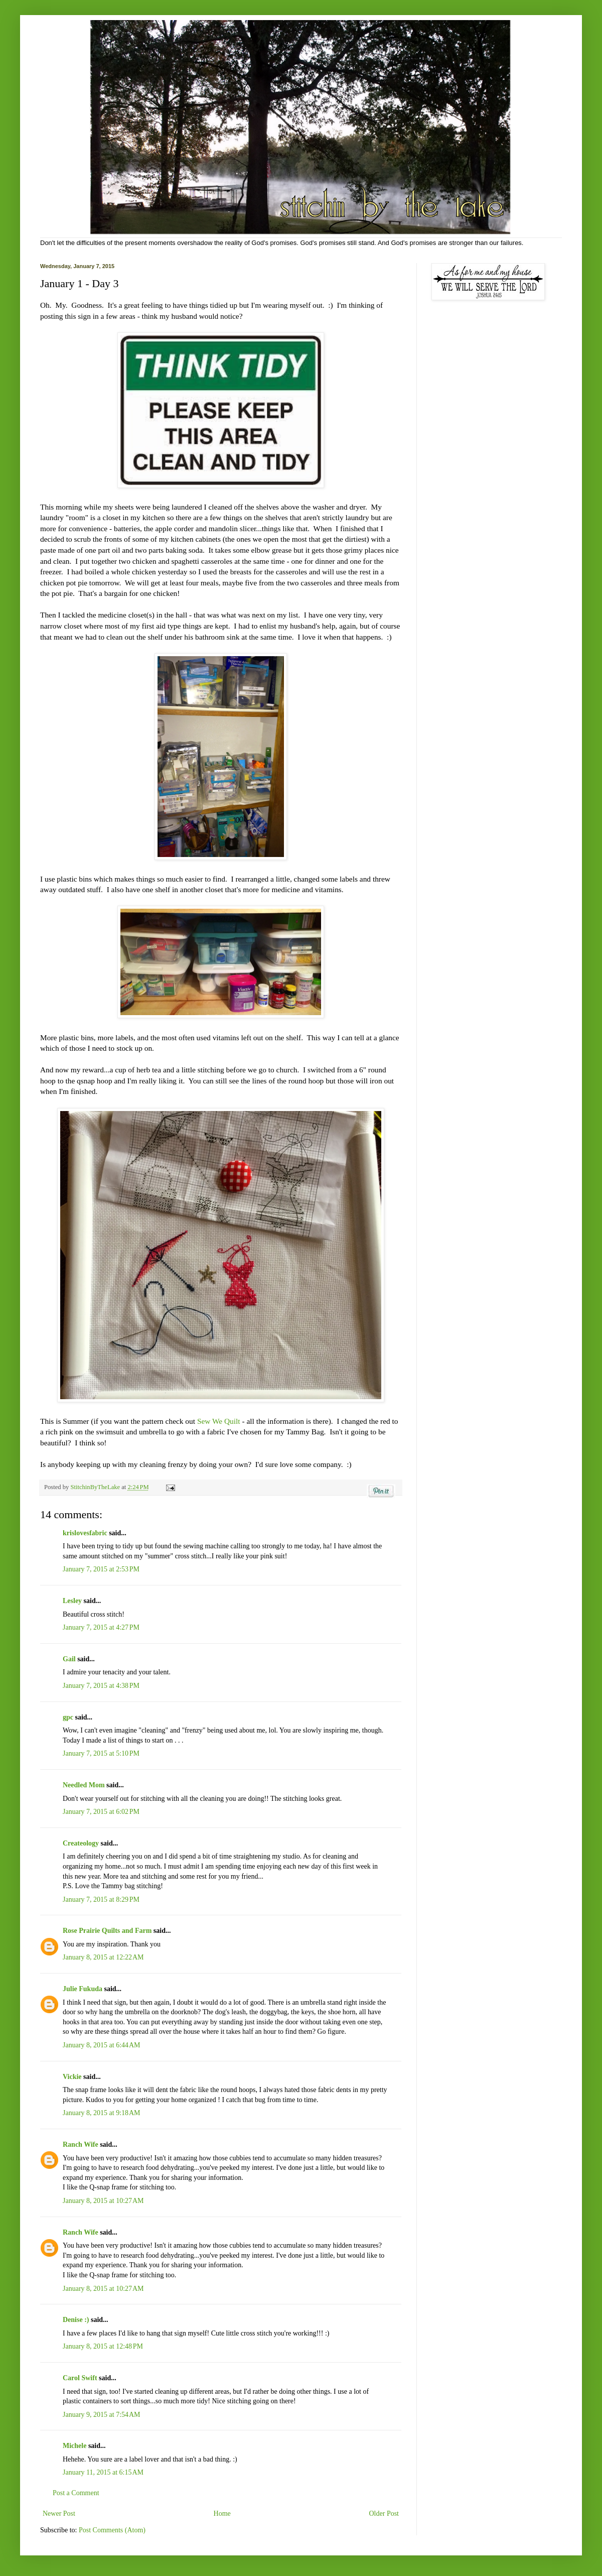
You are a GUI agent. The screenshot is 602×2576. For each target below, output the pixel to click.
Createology (81, 1843)
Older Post (384, 2513)
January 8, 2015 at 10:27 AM (103, 2200)
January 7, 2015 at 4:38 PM (101, 1685)
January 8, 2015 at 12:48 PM (103, 2346)
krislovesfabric (85, 1533)
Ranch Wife (80, 2144)
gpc (68, 1717)
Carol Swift (80, 2378)
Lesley (72, 1601)
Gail (69, 1659)
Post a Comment (76, 2493)
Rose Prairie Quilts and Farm (107, 1930)
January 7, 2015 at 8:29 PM (101, 1899)
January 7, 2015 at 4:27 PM (101, 1627)
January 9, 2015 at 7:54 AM (101, 2414)
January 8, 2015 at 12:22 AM (103, 1957)
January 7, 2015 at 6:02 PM (101, 1811)
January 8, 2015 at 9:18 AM (101, 2113)
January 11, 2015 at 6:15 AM (103, 2472)
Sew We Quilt (219, 1421)
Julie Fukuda (82, 1989)
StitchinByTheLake (95, 1487)
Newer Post (59, 2513)
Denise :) (76, 2319)
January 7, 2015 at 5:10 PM (101, 1753)
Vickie (72, 2076)
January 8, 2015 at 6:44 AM (101, 2045)
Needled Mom (84, 1785)
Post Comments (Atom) (112, 2530)
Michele (74, 2445)
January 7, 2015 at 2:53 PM (101, 1569)
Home (222, 2513)
